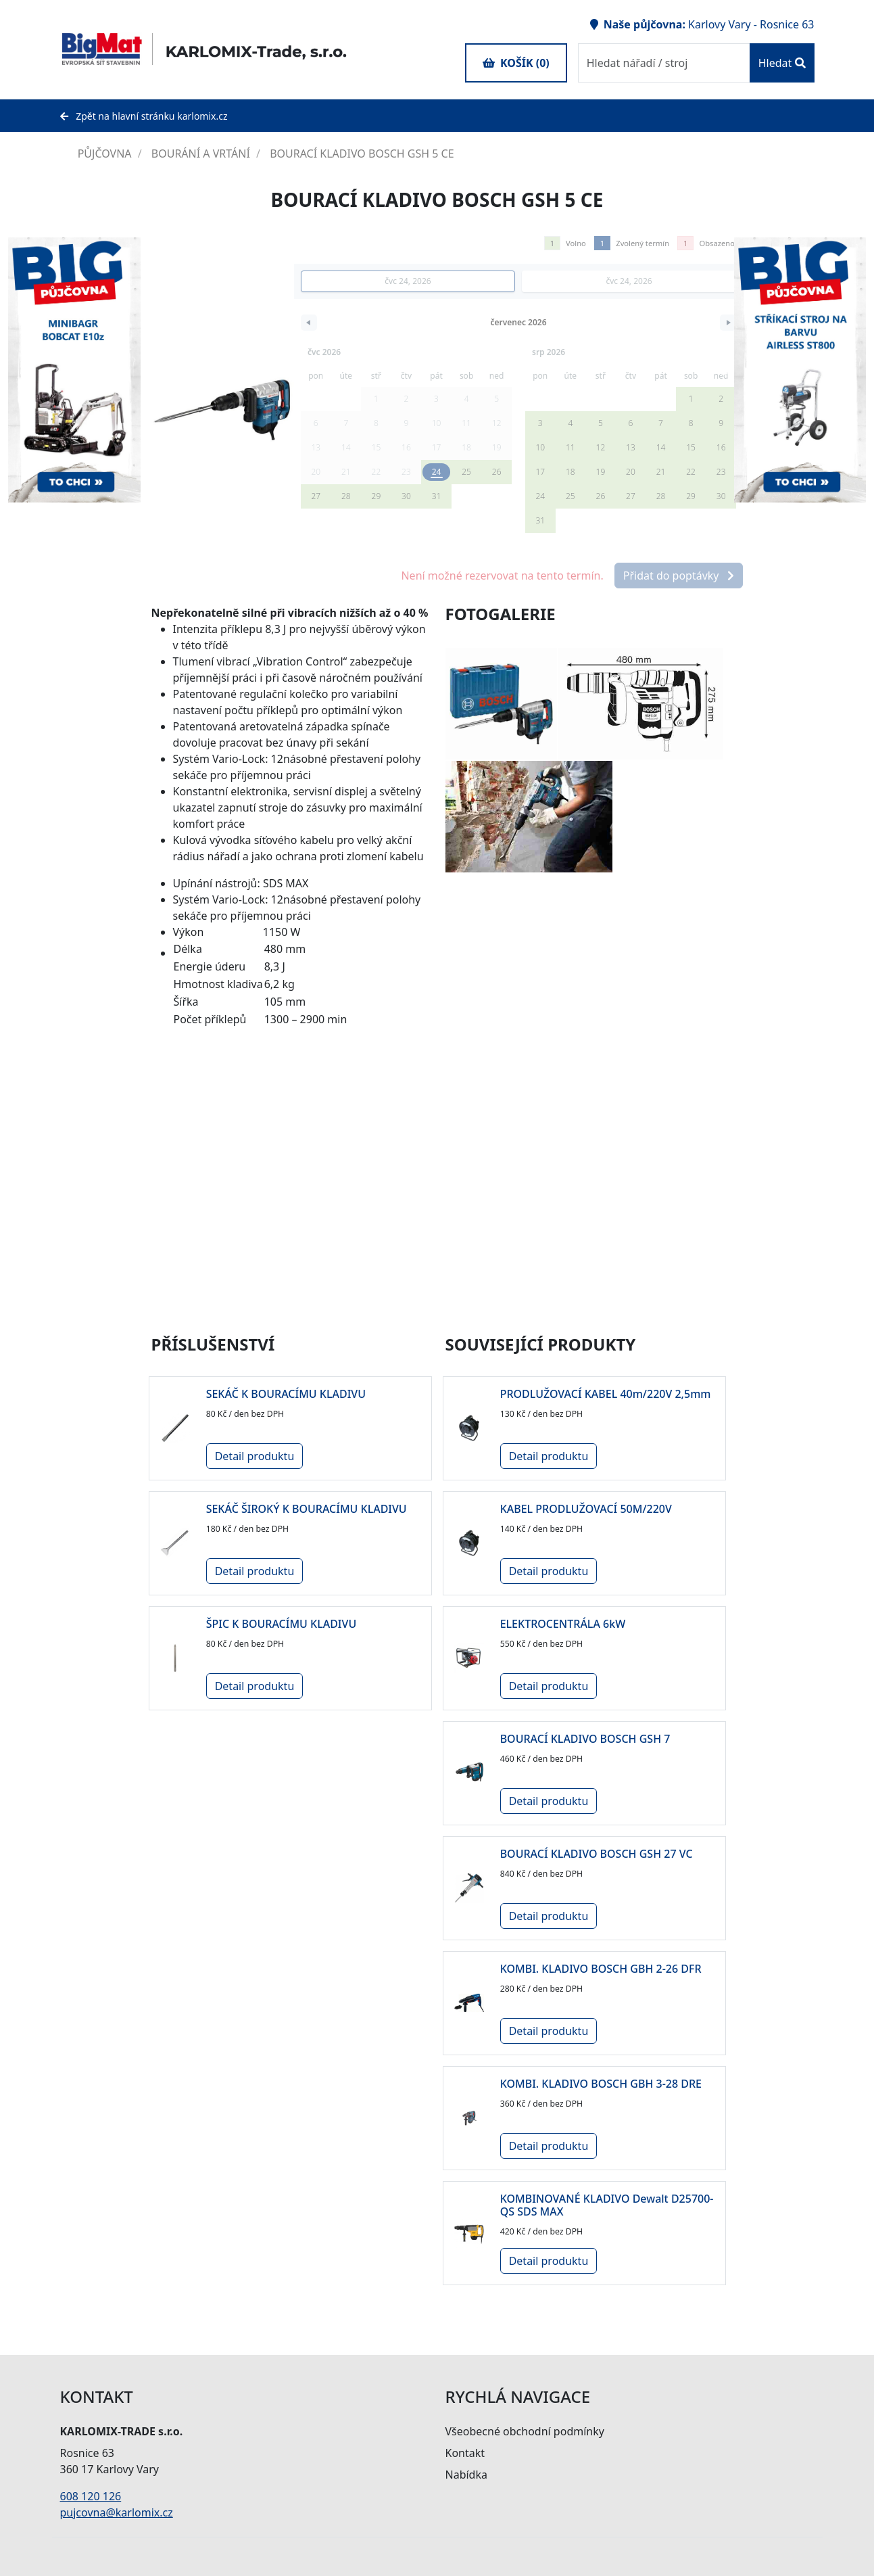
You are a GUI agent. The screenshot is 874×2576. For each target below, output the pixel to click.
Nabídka (466, 2474)
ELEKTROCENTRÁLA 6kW (563, 1623)
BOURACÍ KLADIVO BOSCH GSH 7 (585, 1738)
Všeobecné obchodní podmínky (524, 2431)
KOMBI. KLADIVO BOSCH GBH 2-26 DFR (601, 1968)
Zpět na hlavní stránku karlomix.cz (144, 116)
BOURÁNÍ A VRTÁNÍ (202, 153)
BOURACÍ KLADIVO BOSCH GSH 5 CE (362, 153)
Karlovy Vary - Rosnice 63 (751, 24)
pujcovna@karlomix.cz (116, 2512)
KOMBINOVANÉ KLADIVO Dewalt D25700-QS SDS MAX (607, 2205)
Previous (724, 370)
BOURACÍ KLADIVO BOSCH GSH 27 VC (596, 1853)
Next (150, 370)
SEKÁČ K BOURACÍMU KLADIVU (286, 1393)
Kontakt (465, 2452)
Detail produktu (255, 1456)
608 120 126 (91, 2496)
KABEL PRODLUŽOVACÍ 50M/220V (586, 1508)
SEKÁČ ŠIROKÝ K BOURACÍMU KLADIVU (306, 1508)
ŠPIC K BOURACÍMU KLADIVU (281, 1623)
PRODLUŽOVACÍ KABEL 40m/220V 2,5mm (605, 1393)
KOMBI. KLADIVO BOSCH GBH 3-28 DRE (601, 2083)
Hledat (782, 62)
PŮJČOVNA (97, 153)
